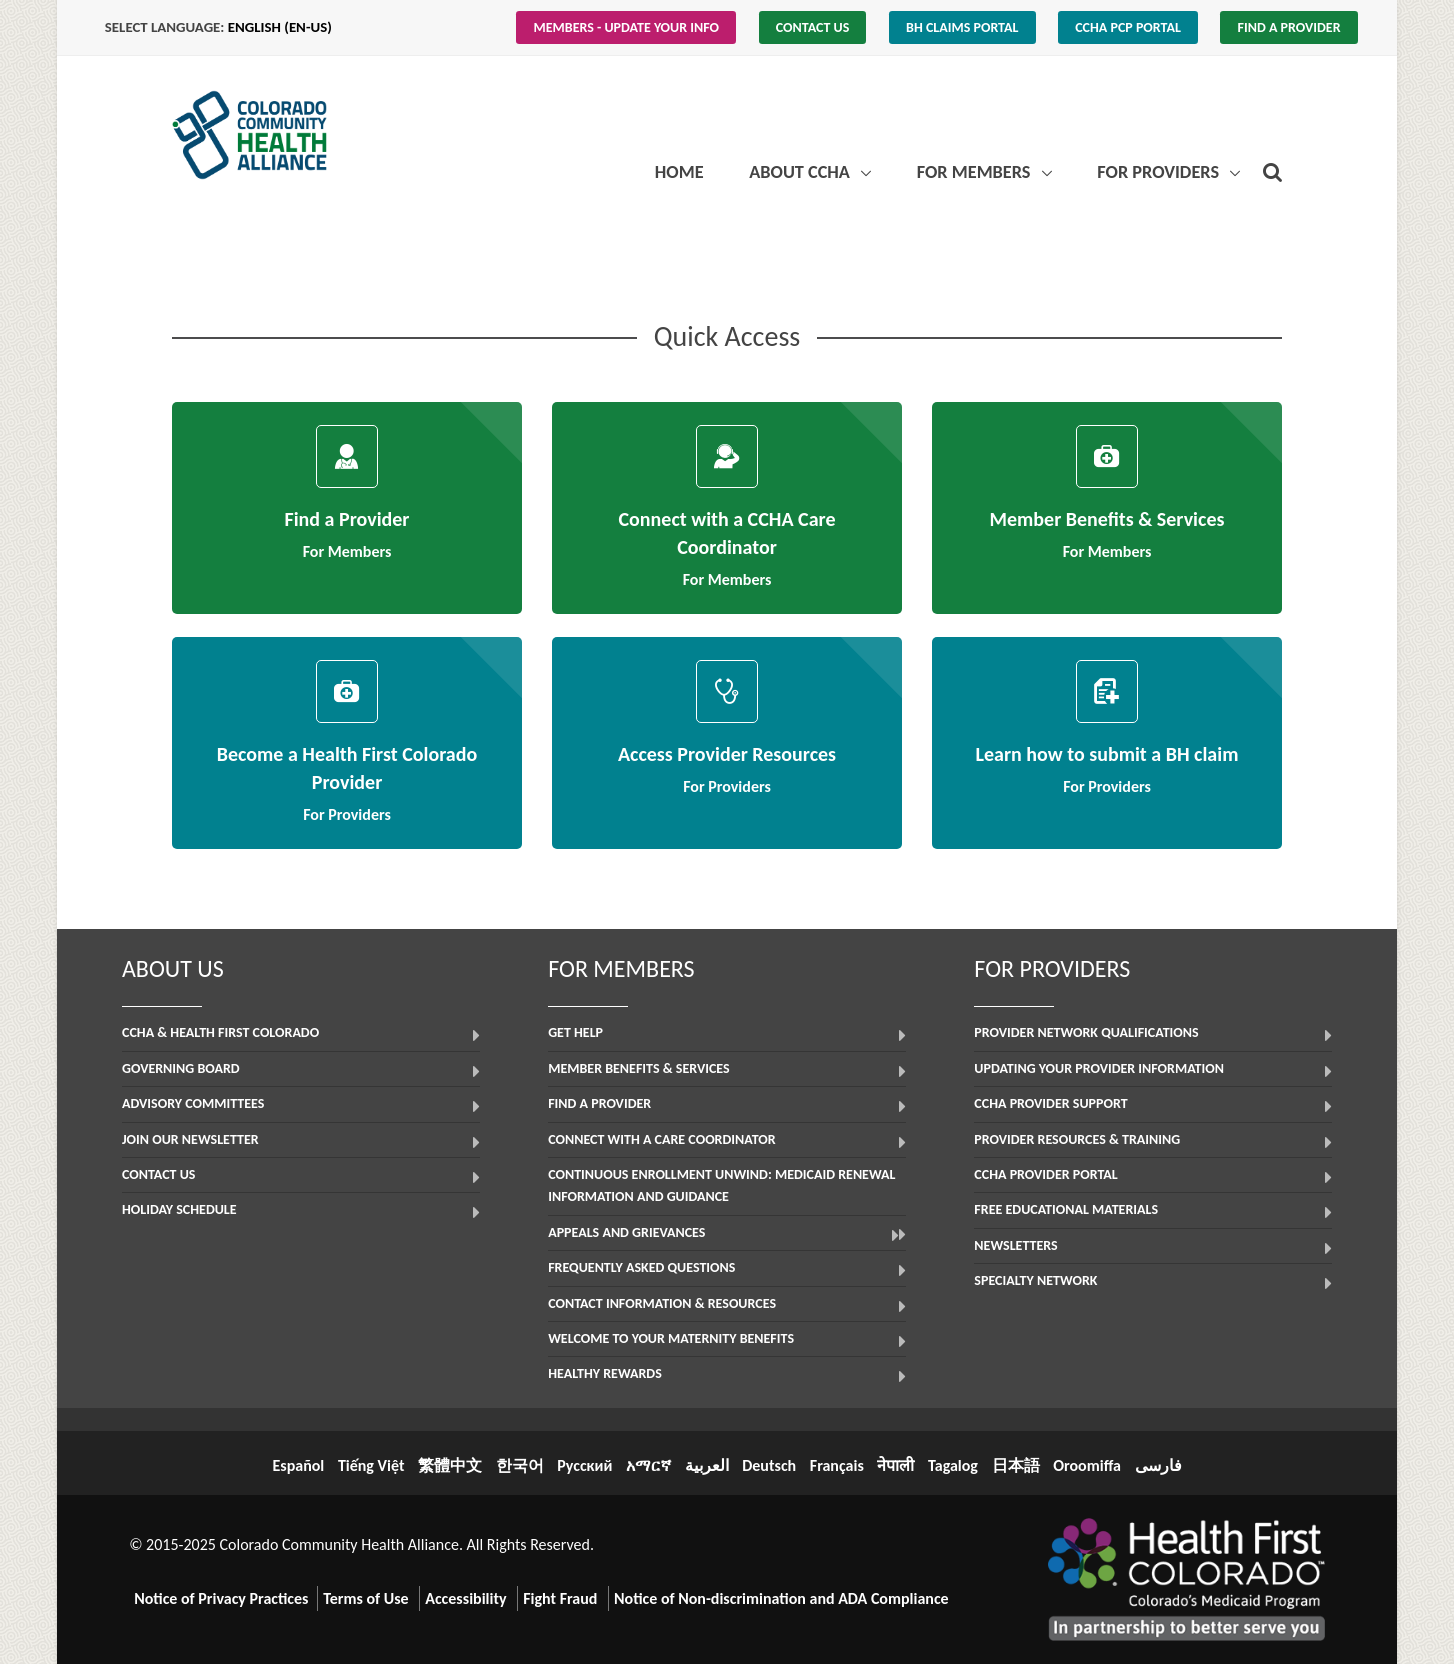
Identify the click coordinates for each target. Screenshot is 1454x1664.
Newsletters (1015, 1245)
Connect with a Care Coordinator (661, 1139)
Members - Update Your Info (627, 27)
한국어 (520, 1465)
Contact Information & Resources (662, 1303)
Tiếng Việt (371, 1465)
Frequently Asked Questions (641, 1267)
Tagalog (953, 1465)
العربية (707, 1465)
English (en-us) (280, 27)
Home (679, 172)
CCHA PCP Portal (1128, 27)
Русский (584, 1465)
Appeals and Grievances (626, 1232)
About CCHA (801, 172)
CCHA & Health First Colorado (220, 1032)
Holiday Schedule (179, 1209)
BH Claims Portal (962, 27)
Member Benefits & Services (638, 1068)
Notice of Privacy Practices (221, 1598)
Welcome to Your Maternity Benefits (671, 1338)
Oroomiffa (1087, 1465)
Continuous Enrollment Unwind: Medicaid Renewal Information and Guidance (721, 1185)
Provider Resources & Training (1077, 1139)
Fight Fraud (560, 1598)
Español (298, 1465)
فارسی (1158, 1465)
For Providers (1160, 172)
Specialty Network (1035, 1280)
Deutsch (769, 1465)
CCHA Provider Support (1050, 1103)
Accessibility (465, 1598)
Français (837, 1465)
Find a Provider (1289, 27)
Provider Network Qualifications (1086, 1032)
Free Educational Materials (1066, 1209)
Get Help (575, 1032)
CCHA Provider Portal (1045, 1174)
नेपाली (895, 1465)
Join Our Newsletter (190, 1139)
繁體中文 (450, 1465)
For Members (976, 172)
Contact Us (812, 27)
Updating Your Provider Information (1099, 1068)
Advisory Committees (193, 1103)
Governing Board (181, 1068)
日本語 (1016, 1465)
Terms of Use (365, 1598)
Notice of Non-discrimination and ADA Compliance (781, 1598)
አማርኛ (648, 1465)
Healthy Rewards (605, 1373)
